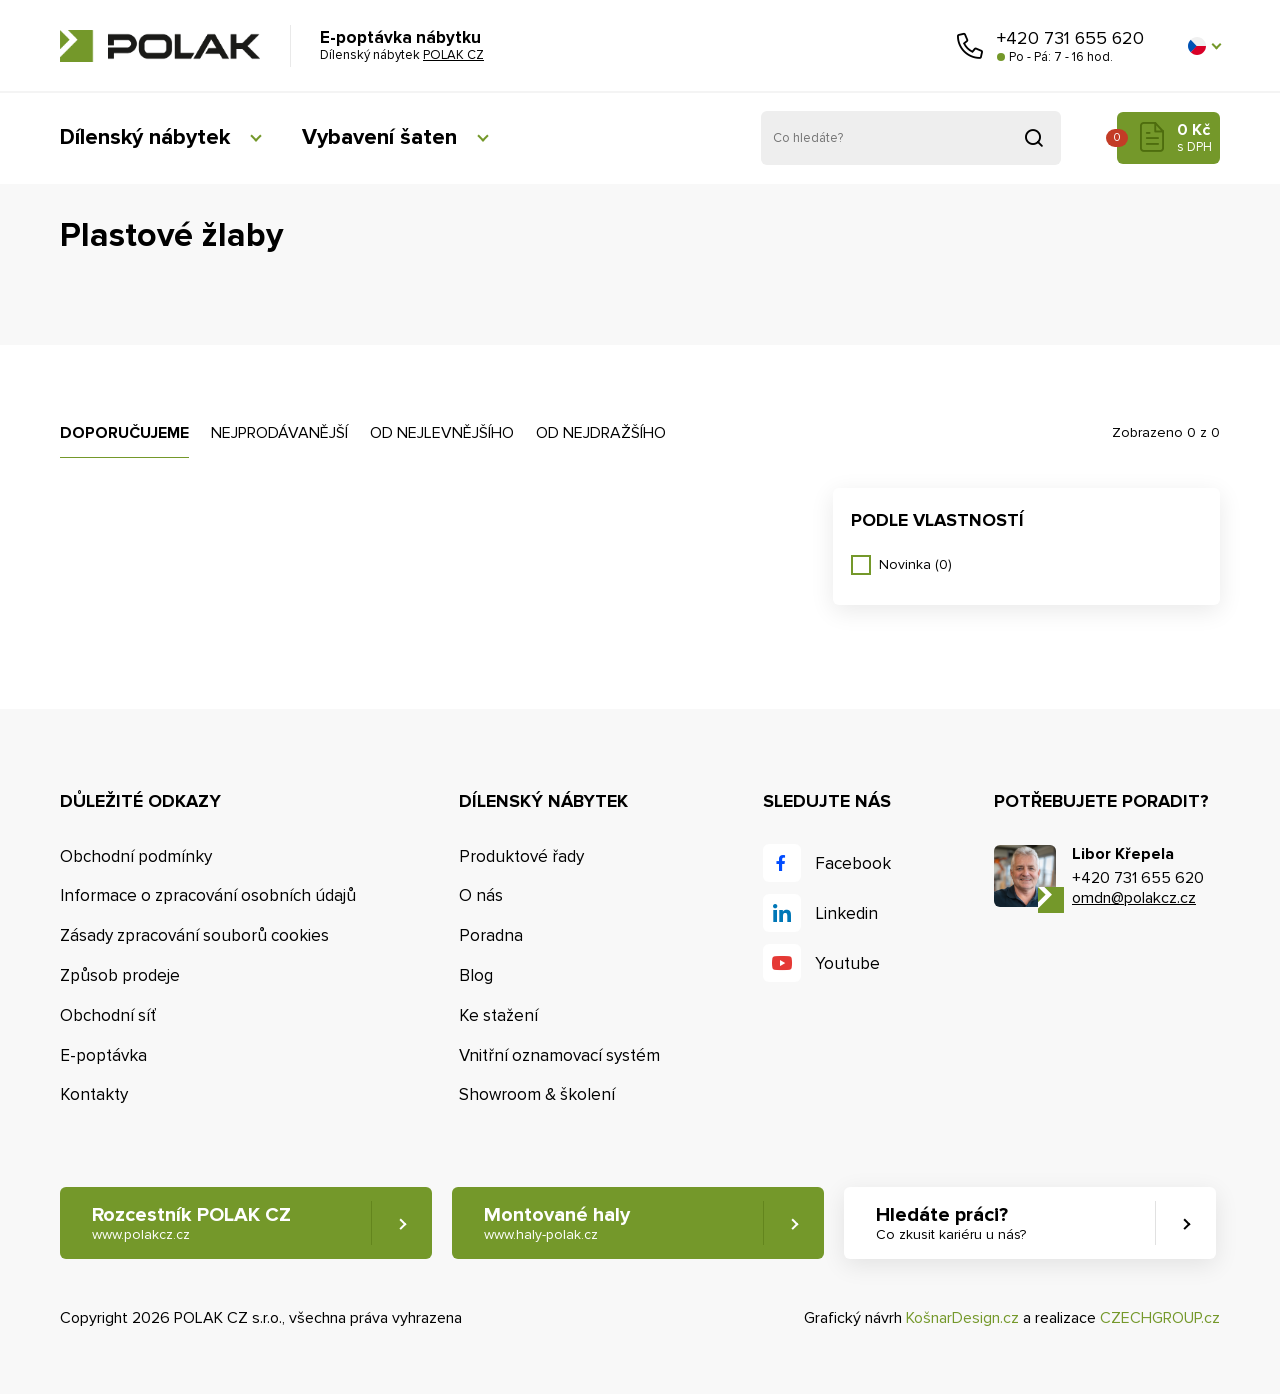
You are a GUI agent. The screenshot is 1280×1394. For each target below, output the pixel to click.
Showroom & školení (537, 1094)
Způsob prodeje (120, 975)
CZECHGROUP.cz (1160, 1318)
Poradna (491, 935)
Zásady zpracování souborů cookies (194, 935)
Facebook (853, 863)
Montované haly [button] (557, 1223)
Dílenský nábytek (145, 137)
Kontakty (94, 1094)
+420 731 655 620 (1070, 38)
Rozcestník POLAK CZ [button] (191, 1223)
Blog (476, 975)
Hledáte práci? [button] (951, 1223)
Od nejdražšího (601, 433)
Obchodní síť (108, 1015)
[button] (1204, 46)
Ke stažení (498, 1015)
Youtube (847, 963)
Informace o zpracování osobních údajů (208, 895)
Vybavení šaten (379, 137)
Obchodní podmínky (136, 856)
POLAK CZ (160, 46)
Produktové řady (521, 856)
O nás (481, 895)
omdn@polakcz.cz (1134, 898)
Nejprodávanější (279, 433)
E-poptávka (103, 1055)
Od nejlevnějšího (442, 433)
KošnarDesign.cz (962, 1318)
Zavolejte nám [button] (970, 46)
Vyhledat (1034, 138)
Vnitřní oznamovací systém (559, 1055)
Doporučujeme (124, 433)
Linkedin (846, 913)
